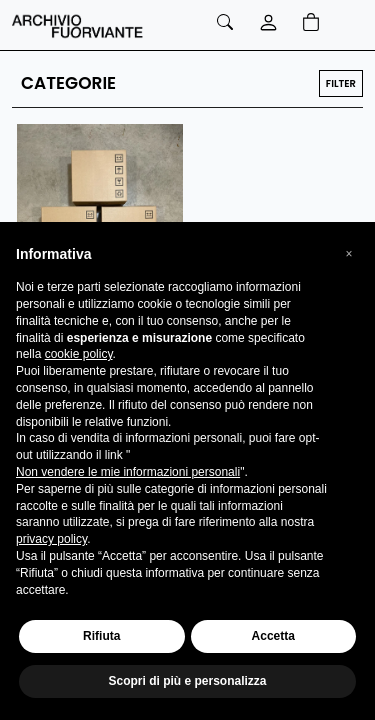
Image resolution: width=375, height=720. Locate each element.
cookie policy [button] (79, 354)
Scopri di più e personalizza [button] (187, 681)
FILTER (341, 83)
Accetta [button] (273, 636)
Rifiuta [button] (101, 636)
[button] (349, 254)
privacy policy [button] (51, 539)
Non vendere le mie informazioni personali (128, 472)
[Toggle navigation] (346, 25)
